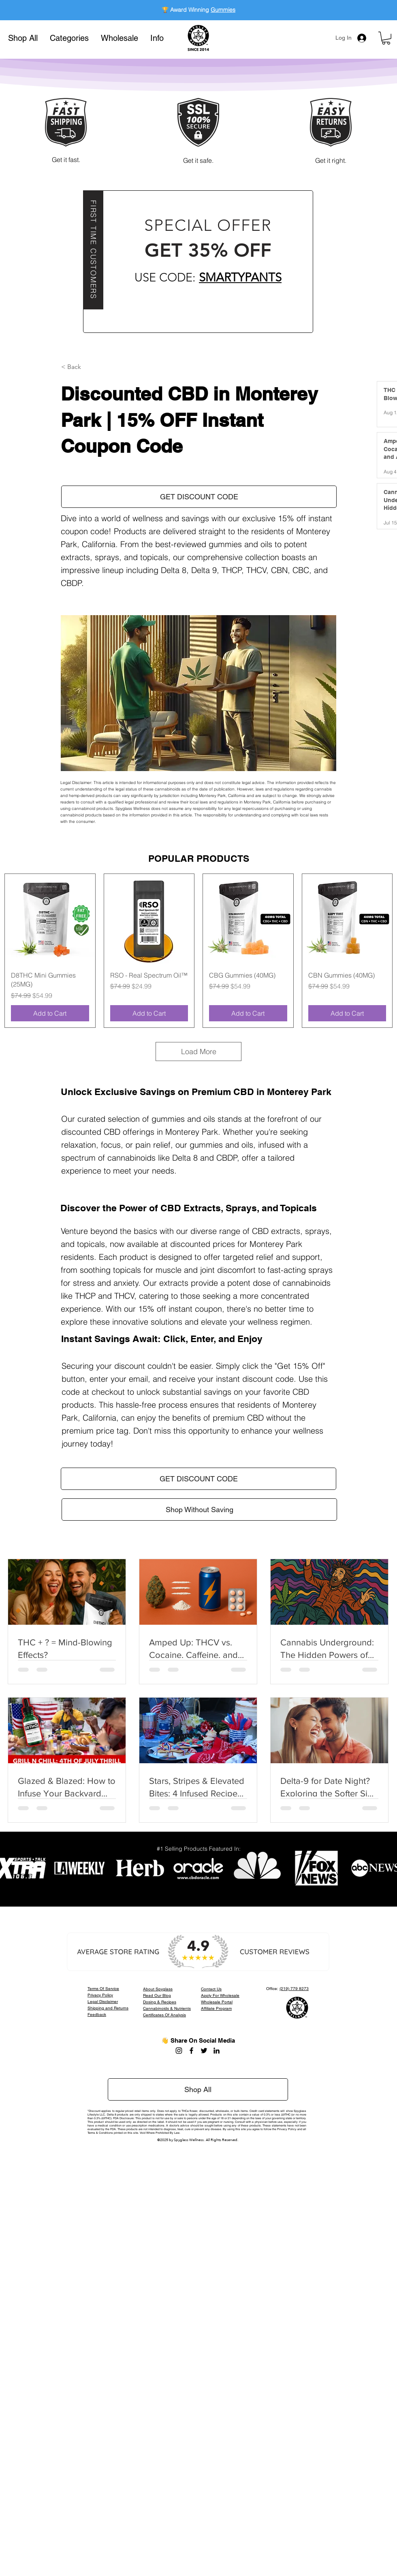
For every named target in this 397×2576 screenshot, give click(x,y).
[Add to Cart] (50, 1013)
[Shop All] (198, 2089)
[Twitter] (204, 2050)
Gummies (223, 9)
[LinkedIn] (216, 2050)
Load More (198, 1051)
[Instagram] (179, 2050)
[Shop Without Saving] (199, 1509)
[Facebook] (191, 2050)
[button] (69, 38)
